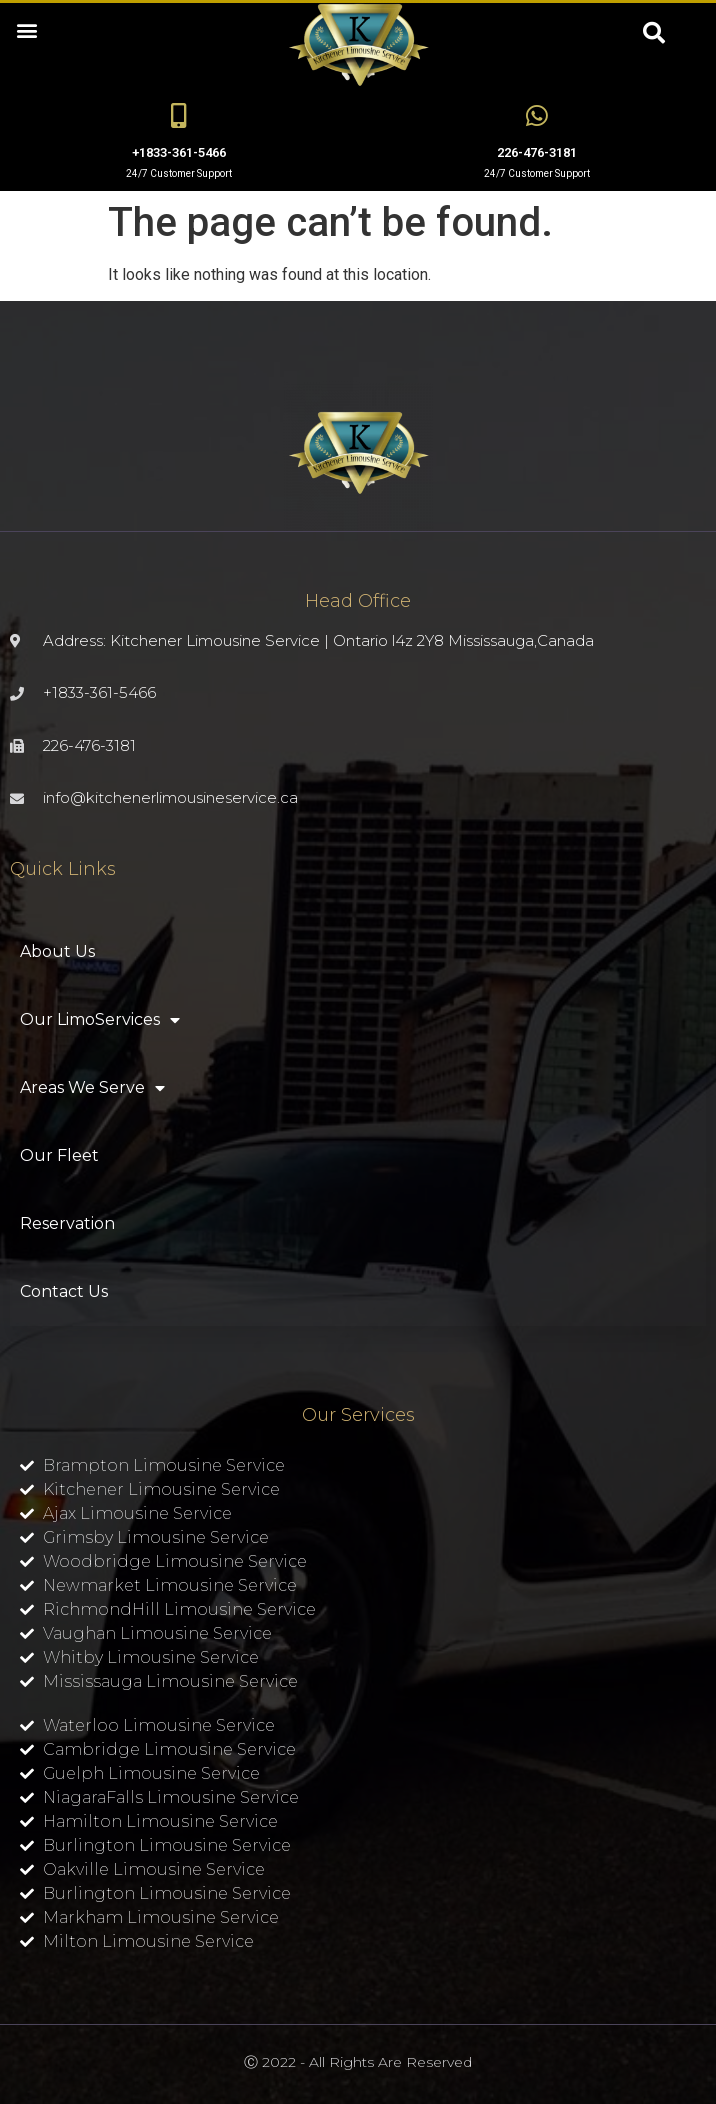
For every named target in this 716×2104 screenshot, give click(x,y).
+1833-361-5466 (179, 152)
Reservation (67, 1223)
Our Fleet (59, 1155)
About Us (57, 951)
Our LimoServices (100, 1020)
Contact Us (64, 1291)
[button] (26, 29)
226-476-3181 (537, 152)
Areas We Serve (92, 1088)
